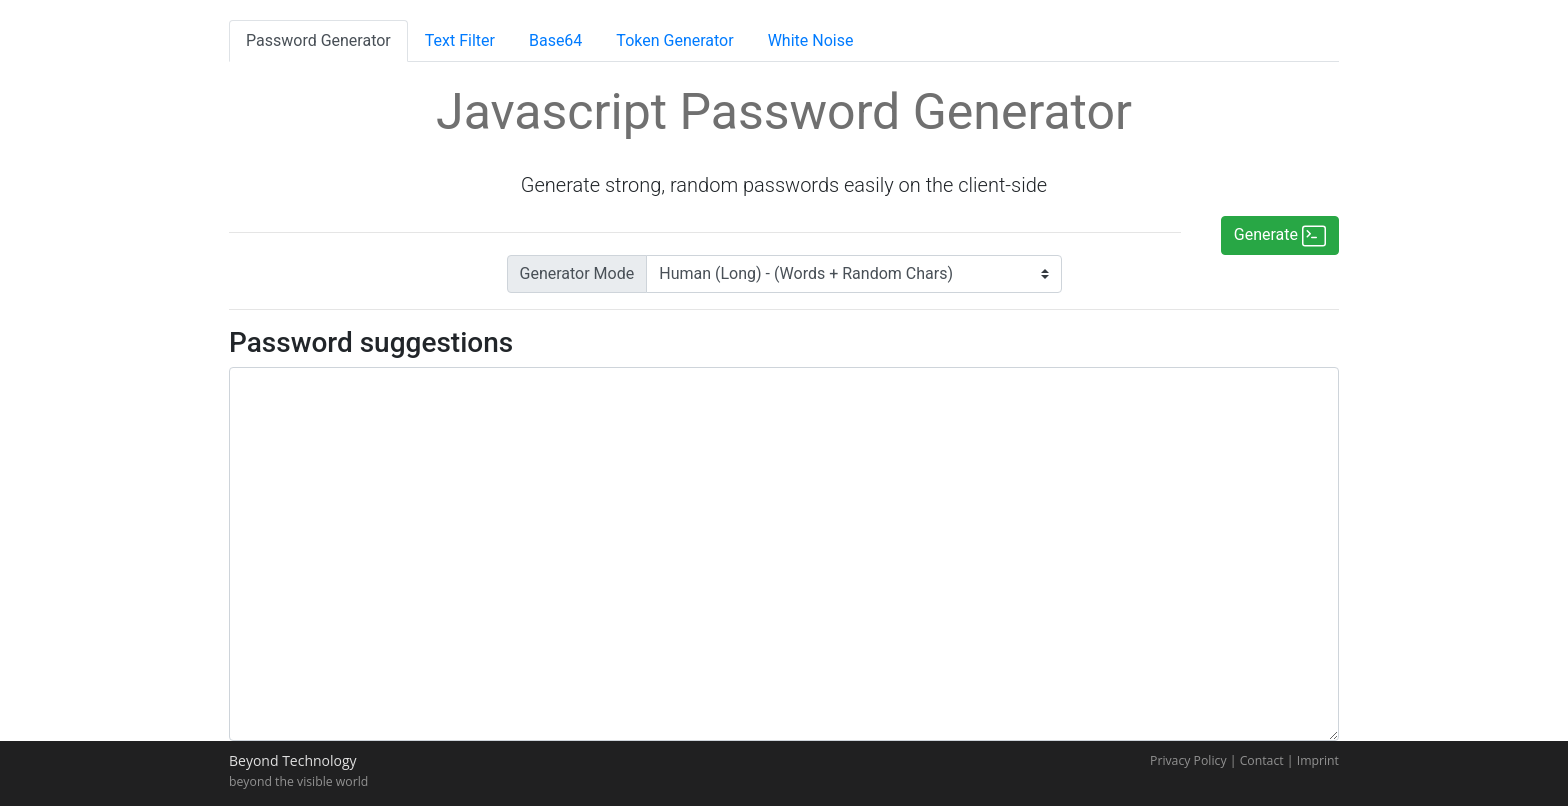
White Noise (811, 40)
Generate (1280, 236)
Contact (1262, 760)
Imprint (1318, 760)
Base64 (555, 40)
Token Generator (674, 40)
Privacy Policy (1188, 760)
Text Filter (460, 40)
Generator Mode (577, 273)
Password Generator (318, 40)
